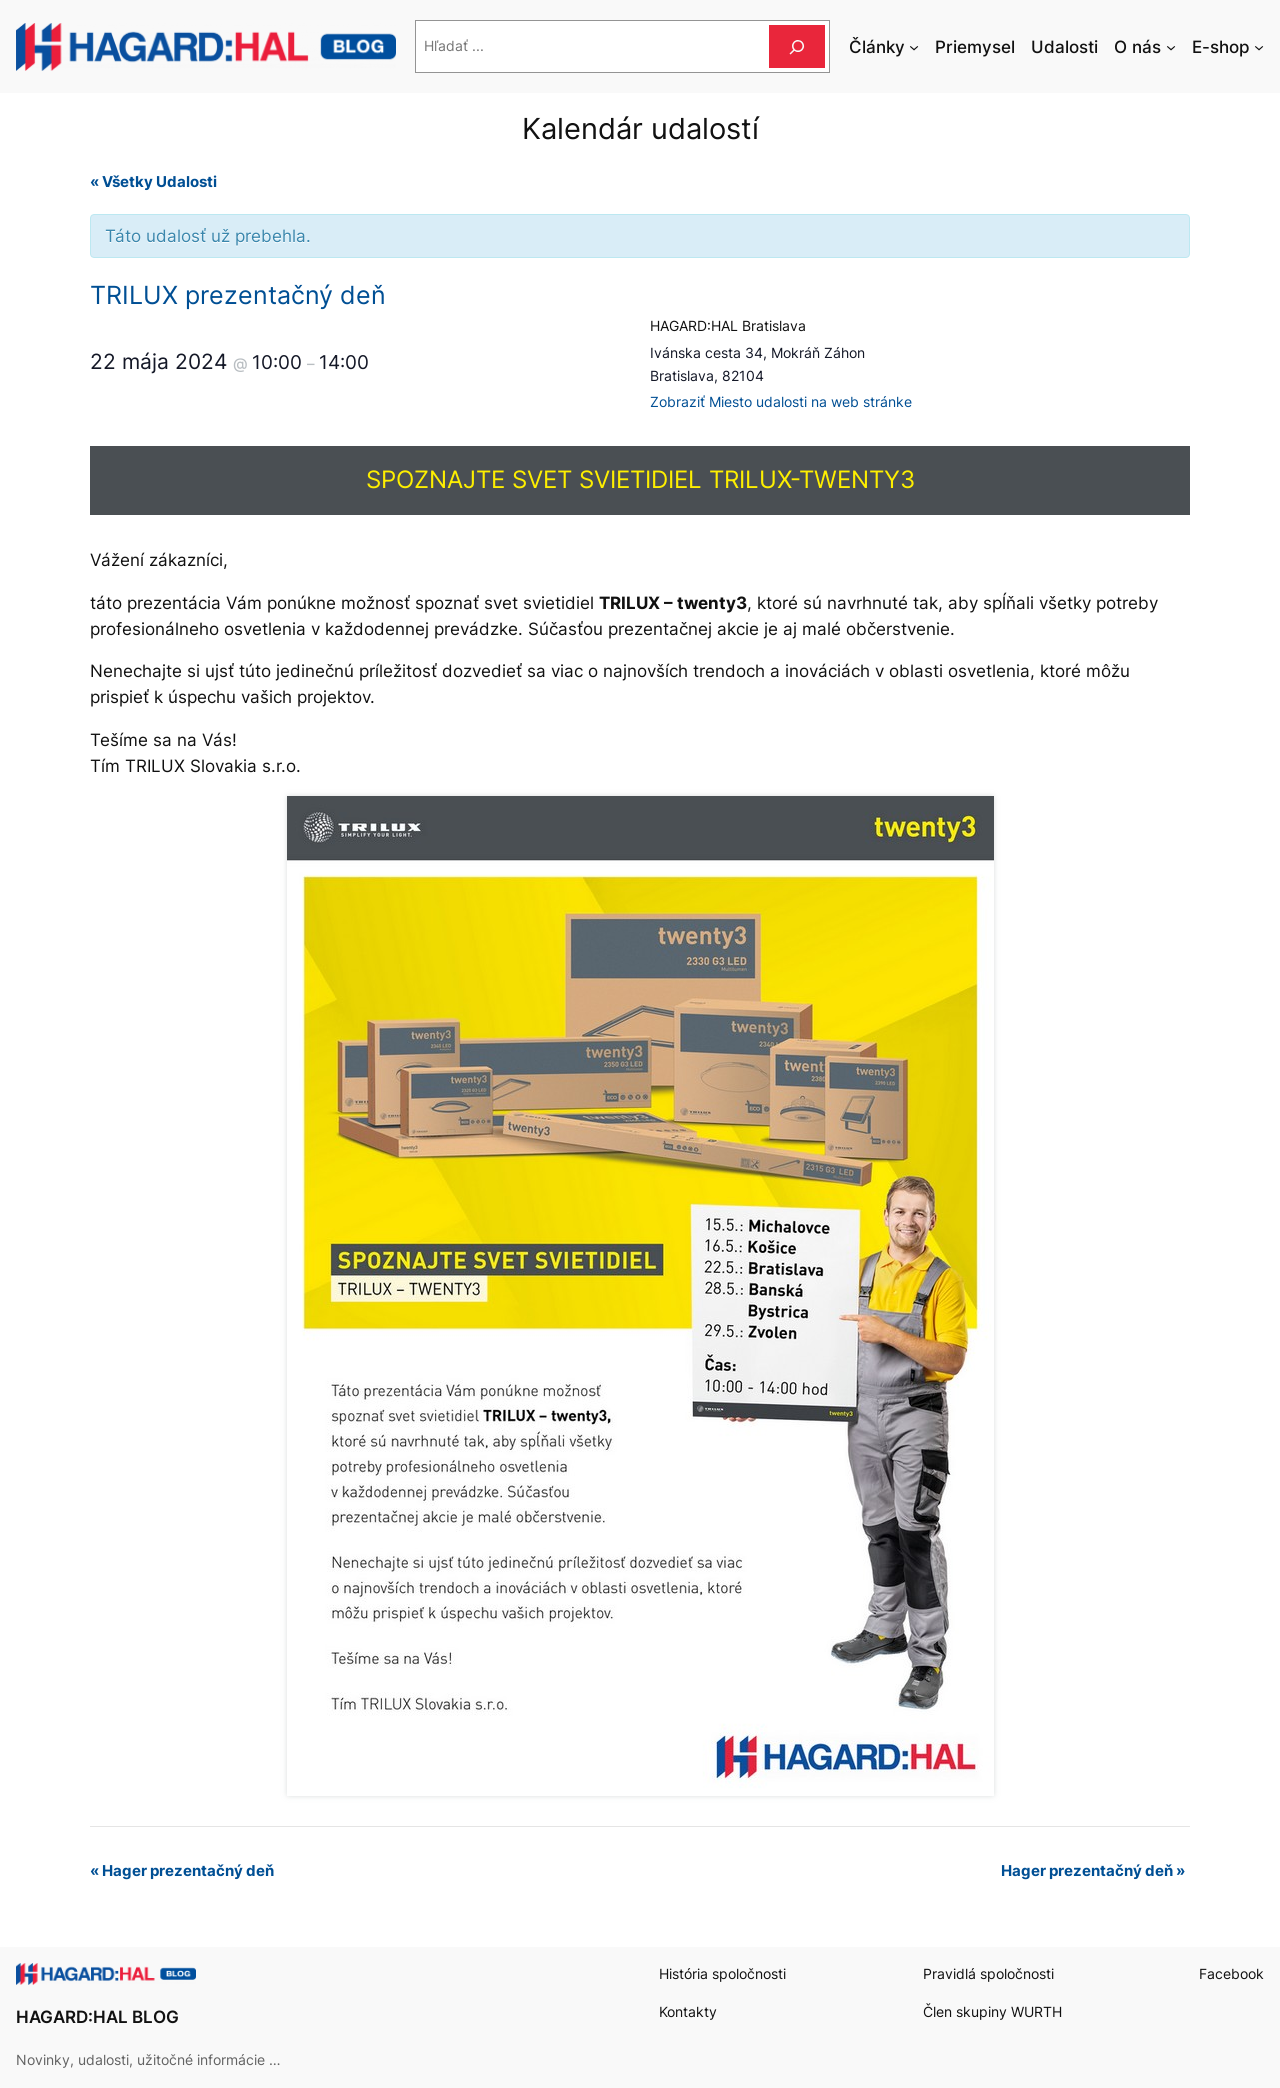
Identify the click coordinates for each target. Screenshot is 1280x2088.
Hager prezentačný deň (182, 1870)
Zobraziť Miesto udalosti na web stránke (781, 401)
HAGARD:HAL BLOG (97, 2017)
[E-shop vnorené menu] (1259, 47)
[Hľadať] (797, 46)
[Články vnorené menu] (914, 47)
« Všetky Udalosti (153, 181)
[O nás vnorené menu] (1171, 47)
